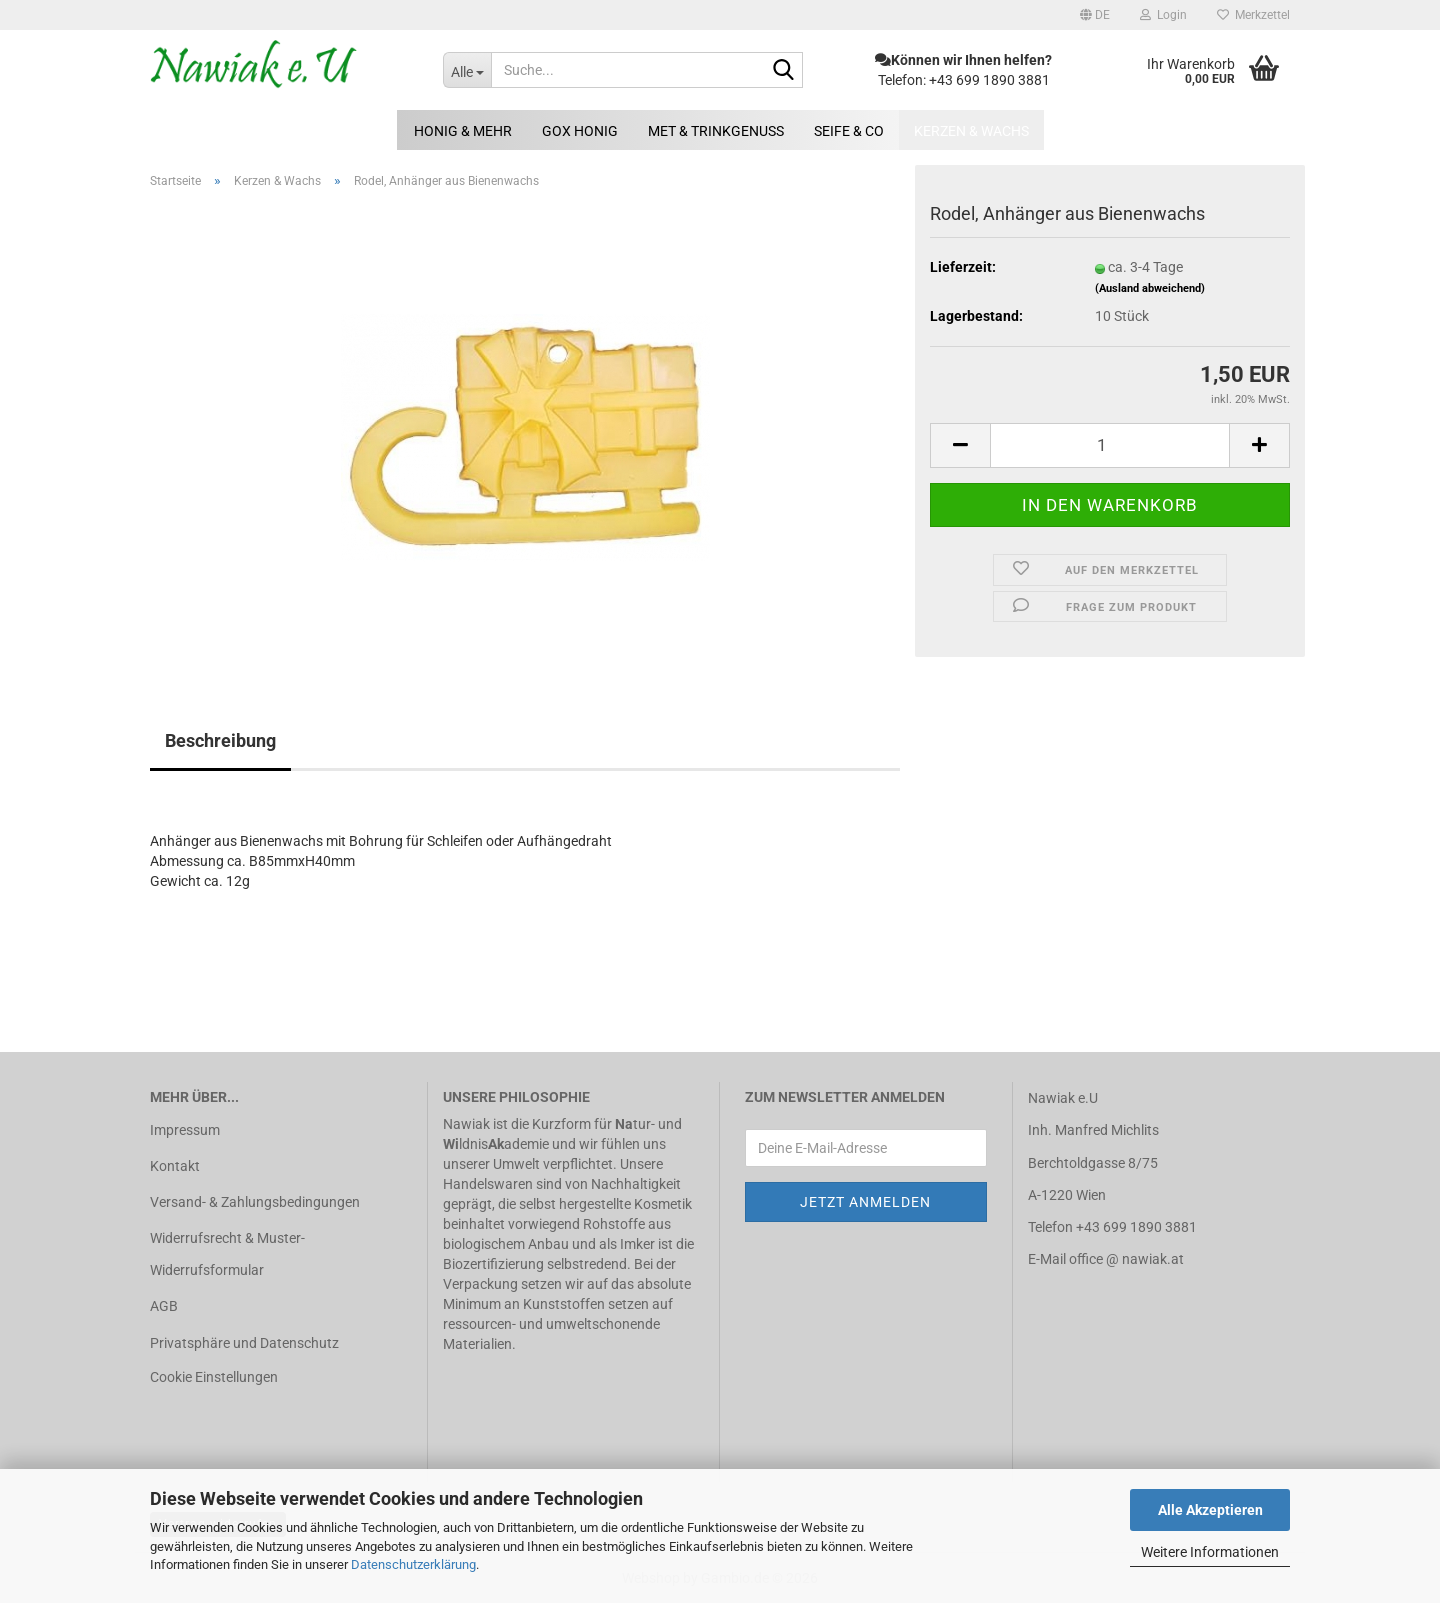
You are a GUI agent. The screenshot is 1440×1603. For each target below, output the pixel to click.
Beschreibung (220, 740)
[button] (1095, 15)
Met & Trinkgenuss (716, 131)
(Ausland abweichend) (1150, 288)
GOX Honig (580, 131)
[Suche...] (467, 70)
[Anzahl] (1110, 445)
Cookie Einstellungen (214, 1377)
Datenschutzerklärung (413, 1564)
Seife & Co (849, 131)
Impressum (185, 1130)
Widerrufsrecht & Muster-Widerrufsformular (227, 1254)
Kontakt (175, 1166)
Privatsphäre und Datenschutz (244, 1343)
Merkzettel (1253, 15)
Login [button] (1163, 15)
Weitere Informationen (1210, 1552)
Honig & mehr (463, 131)
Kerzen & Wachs (971, 131)
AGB (164, 1306)
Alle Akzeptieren (1210, 1510)
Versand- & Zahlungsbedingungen (255, 1202)
